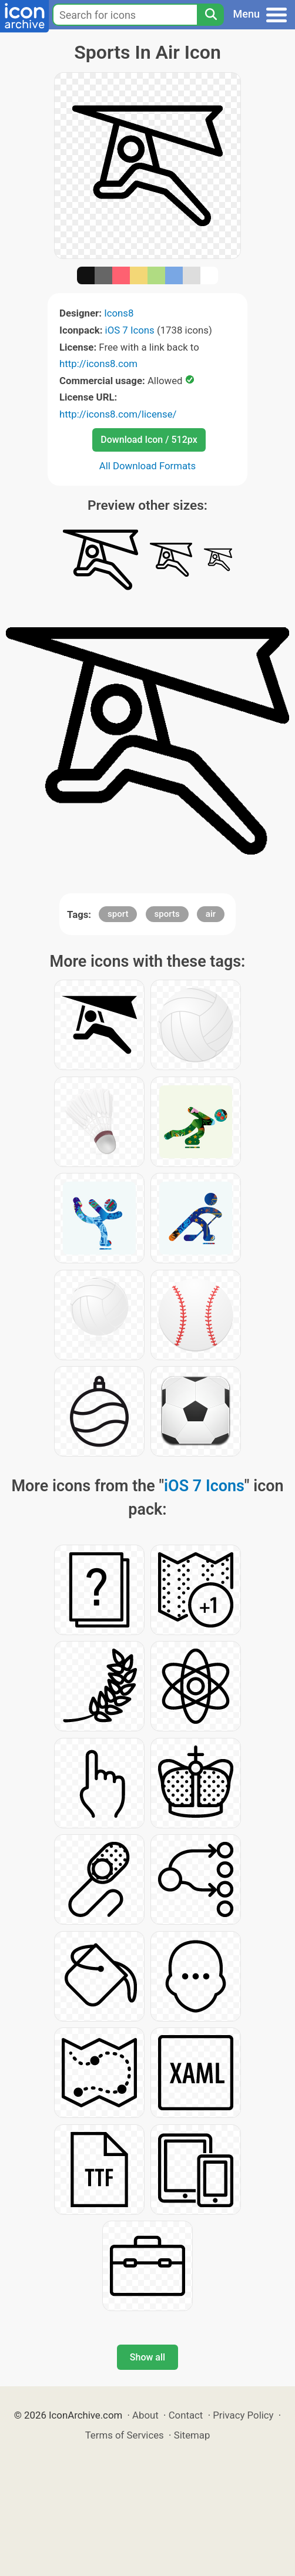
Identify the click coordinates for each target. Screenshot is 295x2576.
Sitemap (192, 2435)
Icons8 (118, 313)
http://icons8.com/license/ (118, 414)
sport (118, 914)
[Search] (210, 15)
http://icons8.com (98, 363)
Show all (147, 2357)
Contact (186, 2415)
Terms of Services (124, 2435)
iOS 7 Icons (130, 330)
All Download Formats (147, 466)
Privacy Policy (243, 2415)
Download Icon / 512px (148, 439)
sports (167, 914)
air (211, 914)
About (145, 2415)
